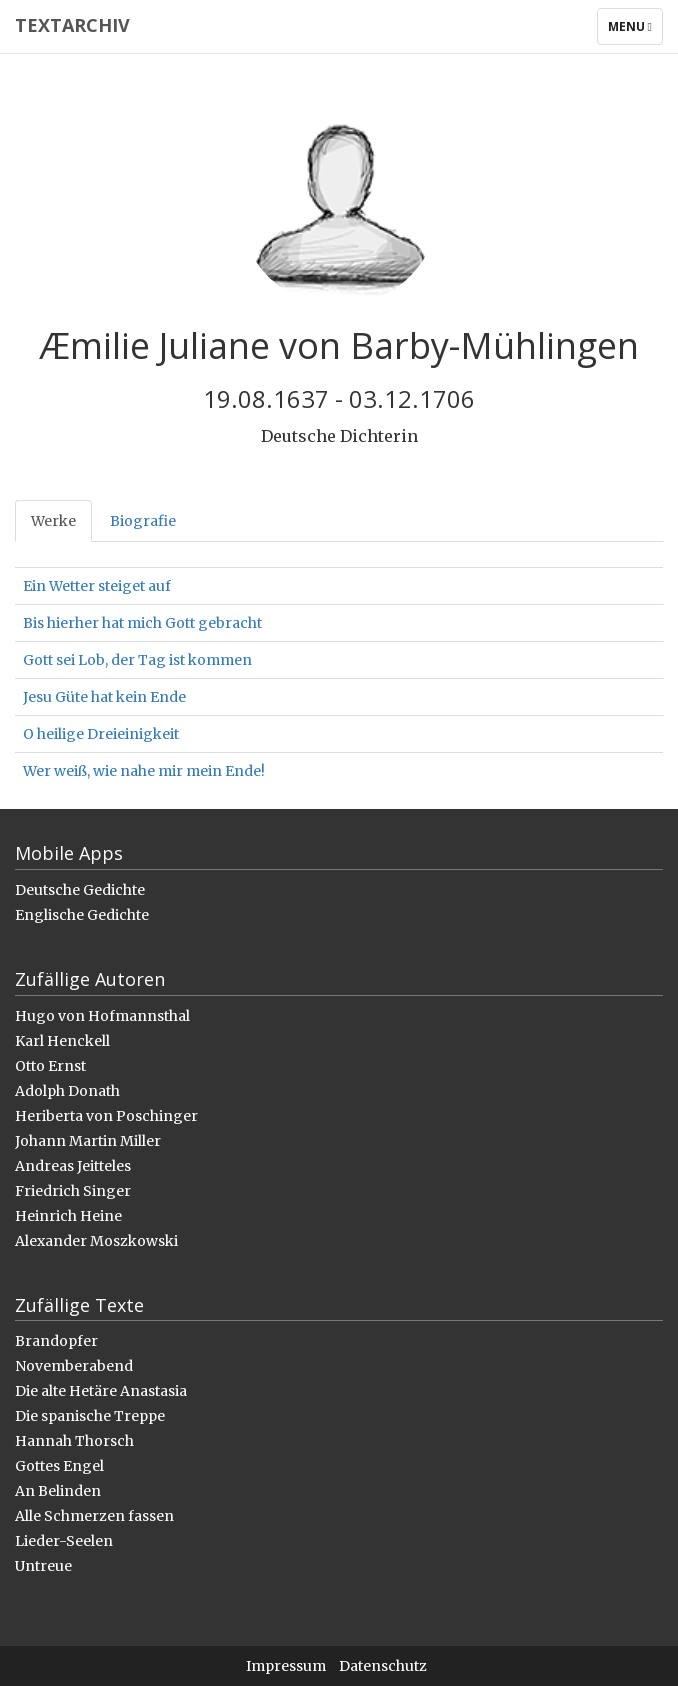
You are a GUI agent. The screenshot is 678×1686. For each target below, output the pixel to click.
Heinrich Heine (68, 1216)
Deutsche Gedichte (80, 890)
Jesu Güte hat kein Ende (104, 697)
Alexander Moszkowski (96, 1241)
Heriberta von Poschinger (106, 1116)
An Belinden (58, 1491)
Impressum (286, 1666)
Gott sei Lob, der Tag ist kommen (137, 660)
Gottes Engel (59, 1466)
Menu (635, 31)
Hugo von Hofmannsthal (102, 1016)
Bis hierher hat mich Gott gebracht (142, 623)
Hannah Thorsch (74, 1441)
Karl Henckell (62, 1041)
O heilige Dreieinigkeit (101, 734)
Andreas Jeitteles (73, 1166)
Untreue (43, 1566)
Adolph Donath (67, 1091)
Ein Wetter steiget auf (97, 586)
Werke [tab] (53, 521)
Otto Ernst (50, 1066)
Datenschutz (383, 1666)
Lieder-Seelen (64, 1541)
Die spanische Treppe (90, 1416)
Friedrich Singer (73, 1191)
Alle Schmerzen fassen (94, 1516)
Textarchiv (72, 25)
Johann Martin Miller (88, 1141)
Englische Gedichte (82, 915)
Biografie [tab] (143, 521)
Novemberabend (74, 1366)
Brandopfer (56, 1341)
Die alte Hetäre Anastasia (101, 1391)
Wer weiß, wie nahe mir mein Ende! (144, 771)
